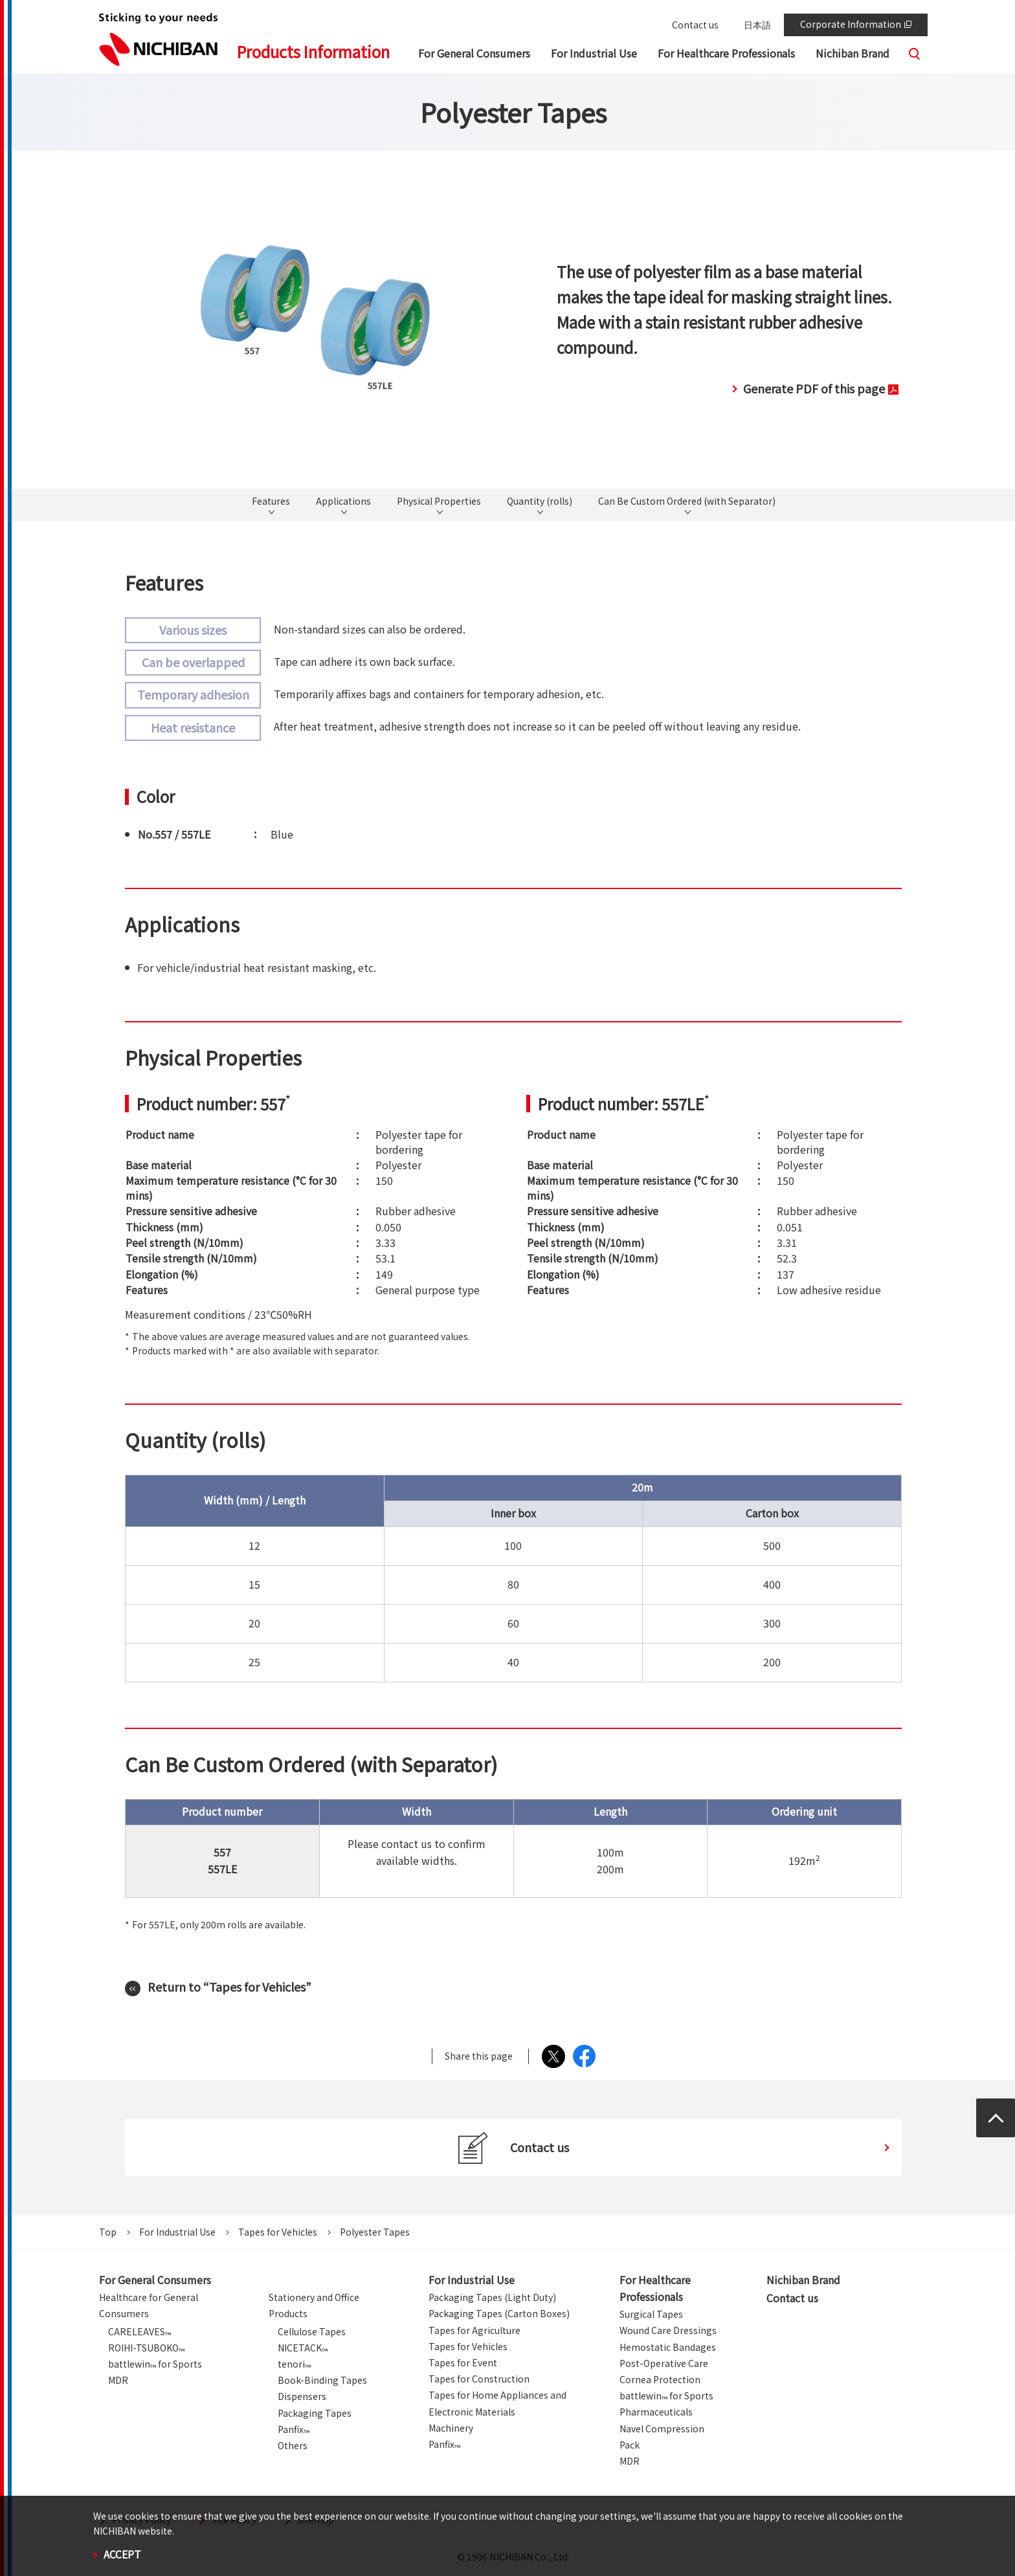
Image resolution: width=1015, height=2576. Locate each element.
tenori (294, 2363)
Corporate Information (855, 23)
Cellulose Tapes (312, 2331)
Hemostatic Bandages (667, 2346)
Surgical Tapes (651, 2313)
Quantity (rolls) (539, 501)
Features (271, 501)
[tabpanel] (315, 319)
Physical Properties (439, 501)
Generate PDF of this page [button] (820, 388)
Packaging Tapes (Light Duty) (492, 2297)
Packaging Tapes (314, 2412)
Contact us (695, 24)
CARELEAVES (139, 2331)
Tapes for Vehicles (277, 2231)
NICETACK (303, 2347)
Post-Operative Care (663, 2363)
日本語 (757, 24)
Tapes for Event (463, 2362)
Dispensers (302, 2396)
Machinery (451, 2427)
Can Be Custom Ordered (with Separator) (686, 501)
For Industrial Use (177, 2231)
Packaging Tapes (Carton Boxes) (499, 2313)
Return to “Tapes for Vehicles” (229, 1986)
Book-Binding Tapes (322, 2379)
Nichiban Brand (803, 2279)
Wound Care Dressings (668, 2330)
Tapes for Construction (479, 2378)
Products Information (313, 51)
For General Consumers (155, 2279)
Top (108, 2231)
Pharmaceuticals (656, 2411)
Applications (343, 501)
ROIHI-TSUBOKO (146, 2347)
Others (292, 2445)
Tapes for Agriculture (474, 2330)
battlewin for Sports (155, 2363)
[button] (473, 54)
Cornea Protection (659, 2379)
